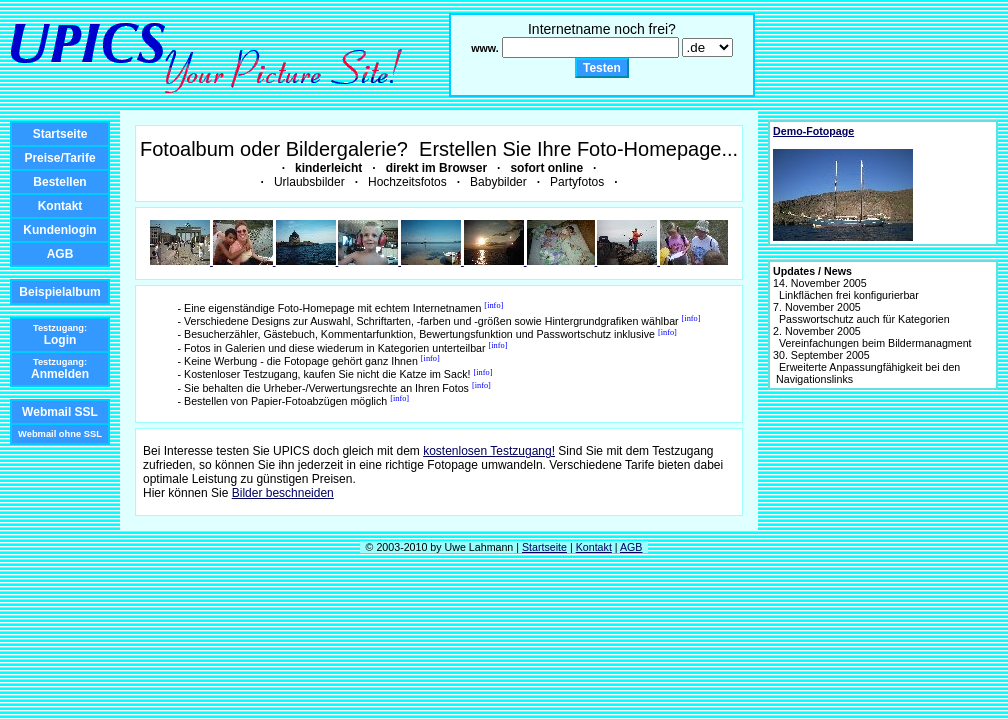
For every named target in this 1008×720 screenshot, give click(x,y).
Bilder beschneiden (283, 493)
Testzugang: (60, 328)
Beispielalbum (59, 292)
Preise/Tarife (59, 158)
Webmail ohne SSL (60, 434)
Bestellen (59, 182)
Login (60, 340)
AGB (60, 254)
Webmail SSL (60, 412)
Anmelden (60, 374)
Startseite (60, 134)
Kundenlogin (59, 230)
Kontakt (60, 206)
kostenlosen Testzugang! (489, 451)
